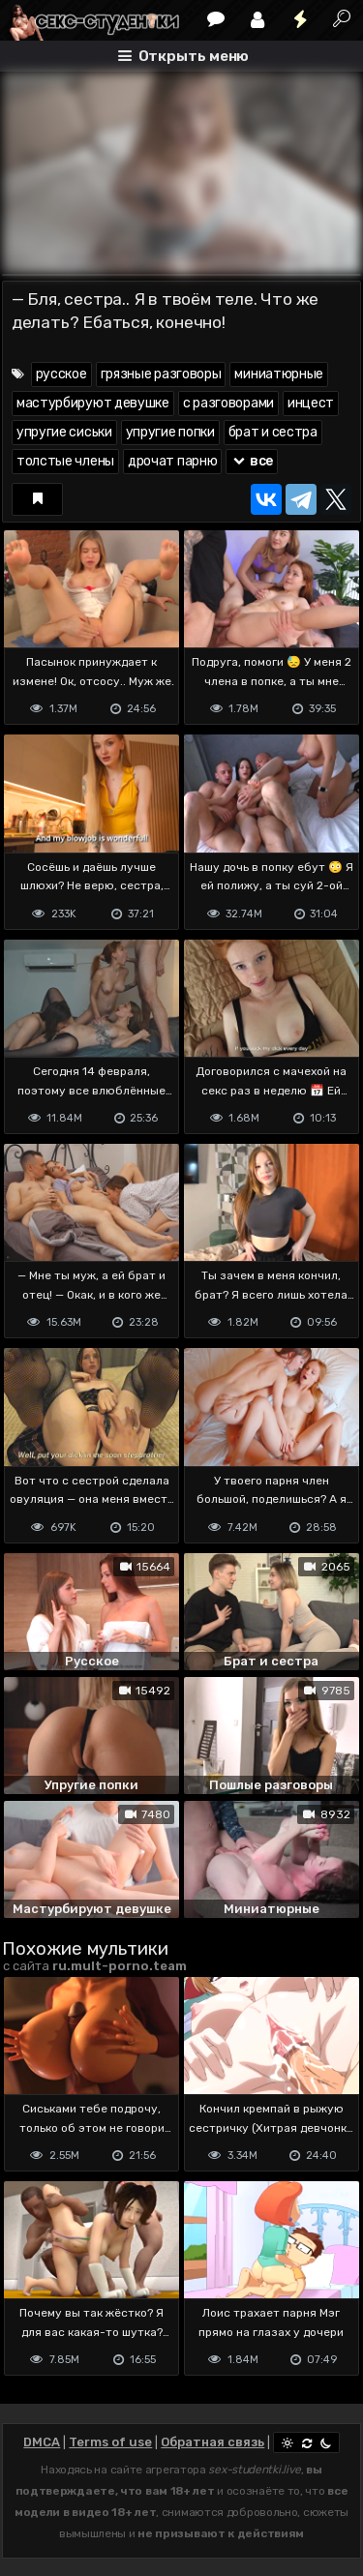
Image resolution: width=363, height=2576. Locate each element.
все (251, 461)
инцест (310, 403)
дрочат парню (172, 461)
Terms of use (110, 2442)
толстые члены (65, 461)
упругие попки (170, 432)
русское (61, 374)
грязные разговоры (161, 374)
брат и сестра (273, 432)
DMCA (41, 2442)
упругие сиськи (64, 432)
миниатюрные (278, 374)
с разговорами (228, 403)
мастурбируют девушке (92, 403)
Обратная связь (212, 2442)
